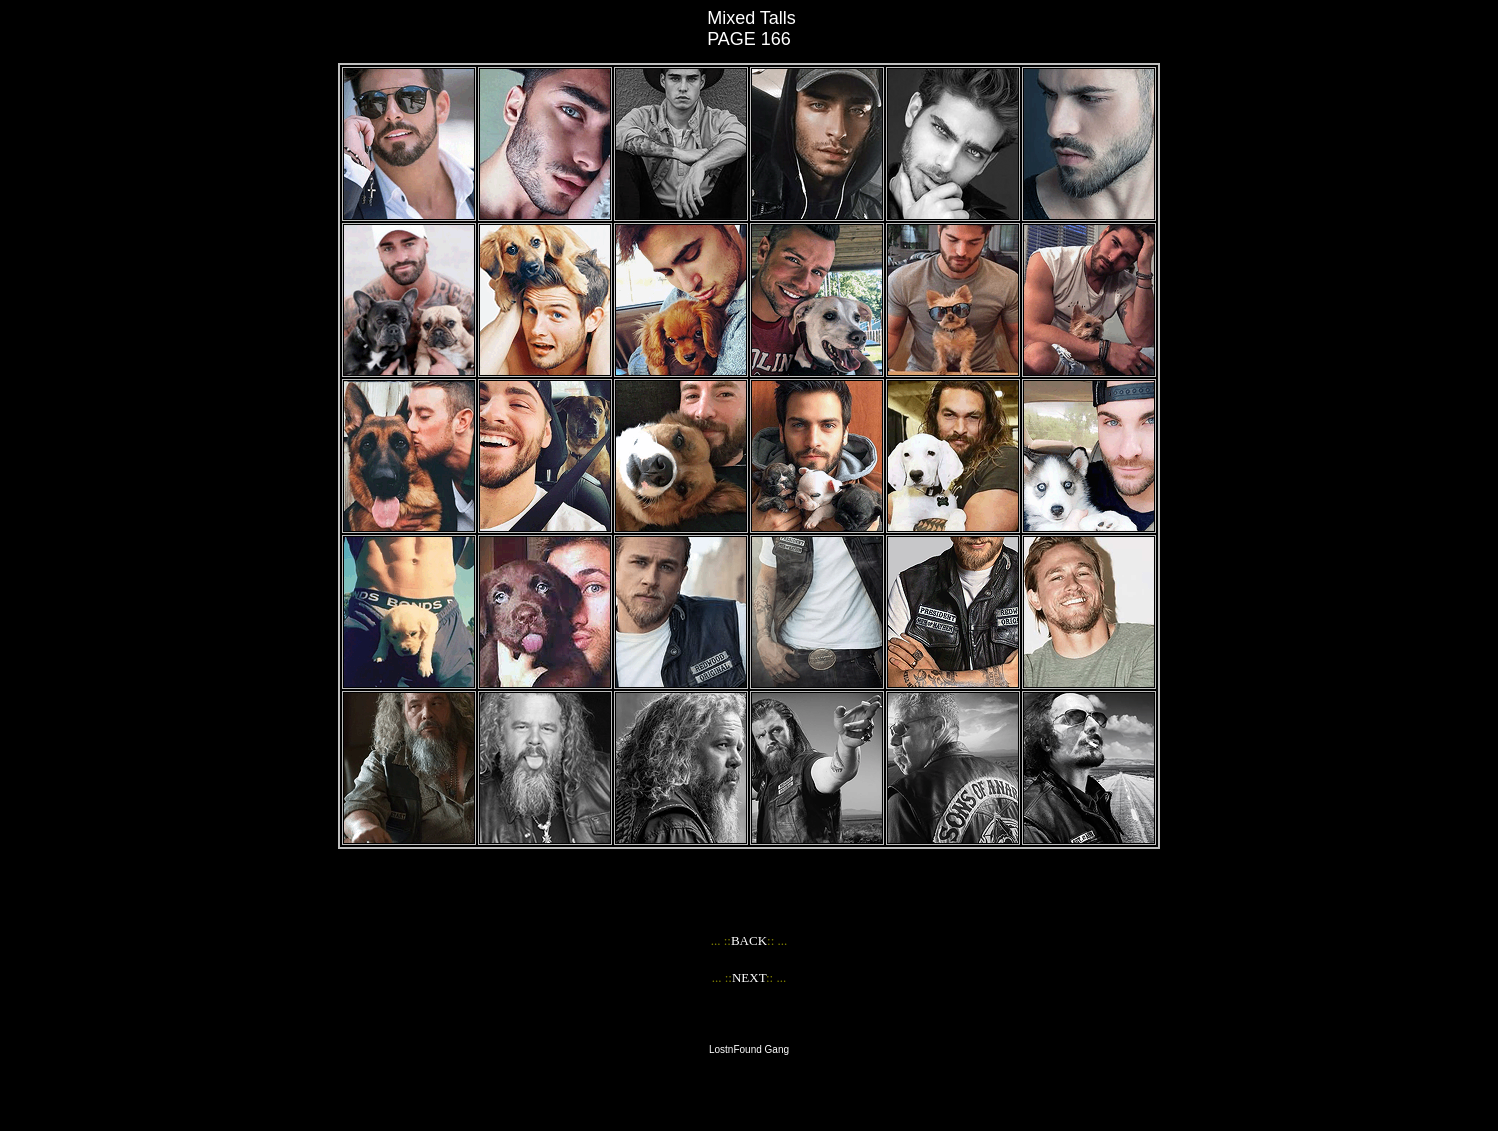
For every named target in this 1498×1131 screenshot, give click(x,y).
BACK (749, 940)
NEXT (749, 977)
